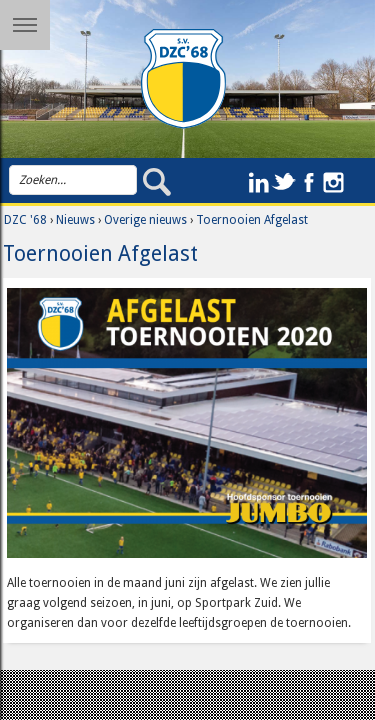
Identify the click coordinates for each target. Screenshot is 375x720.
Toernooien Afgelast (252, 220)
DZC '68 (25, 220)
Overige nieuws (145, 220)
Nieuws (75, 220)
